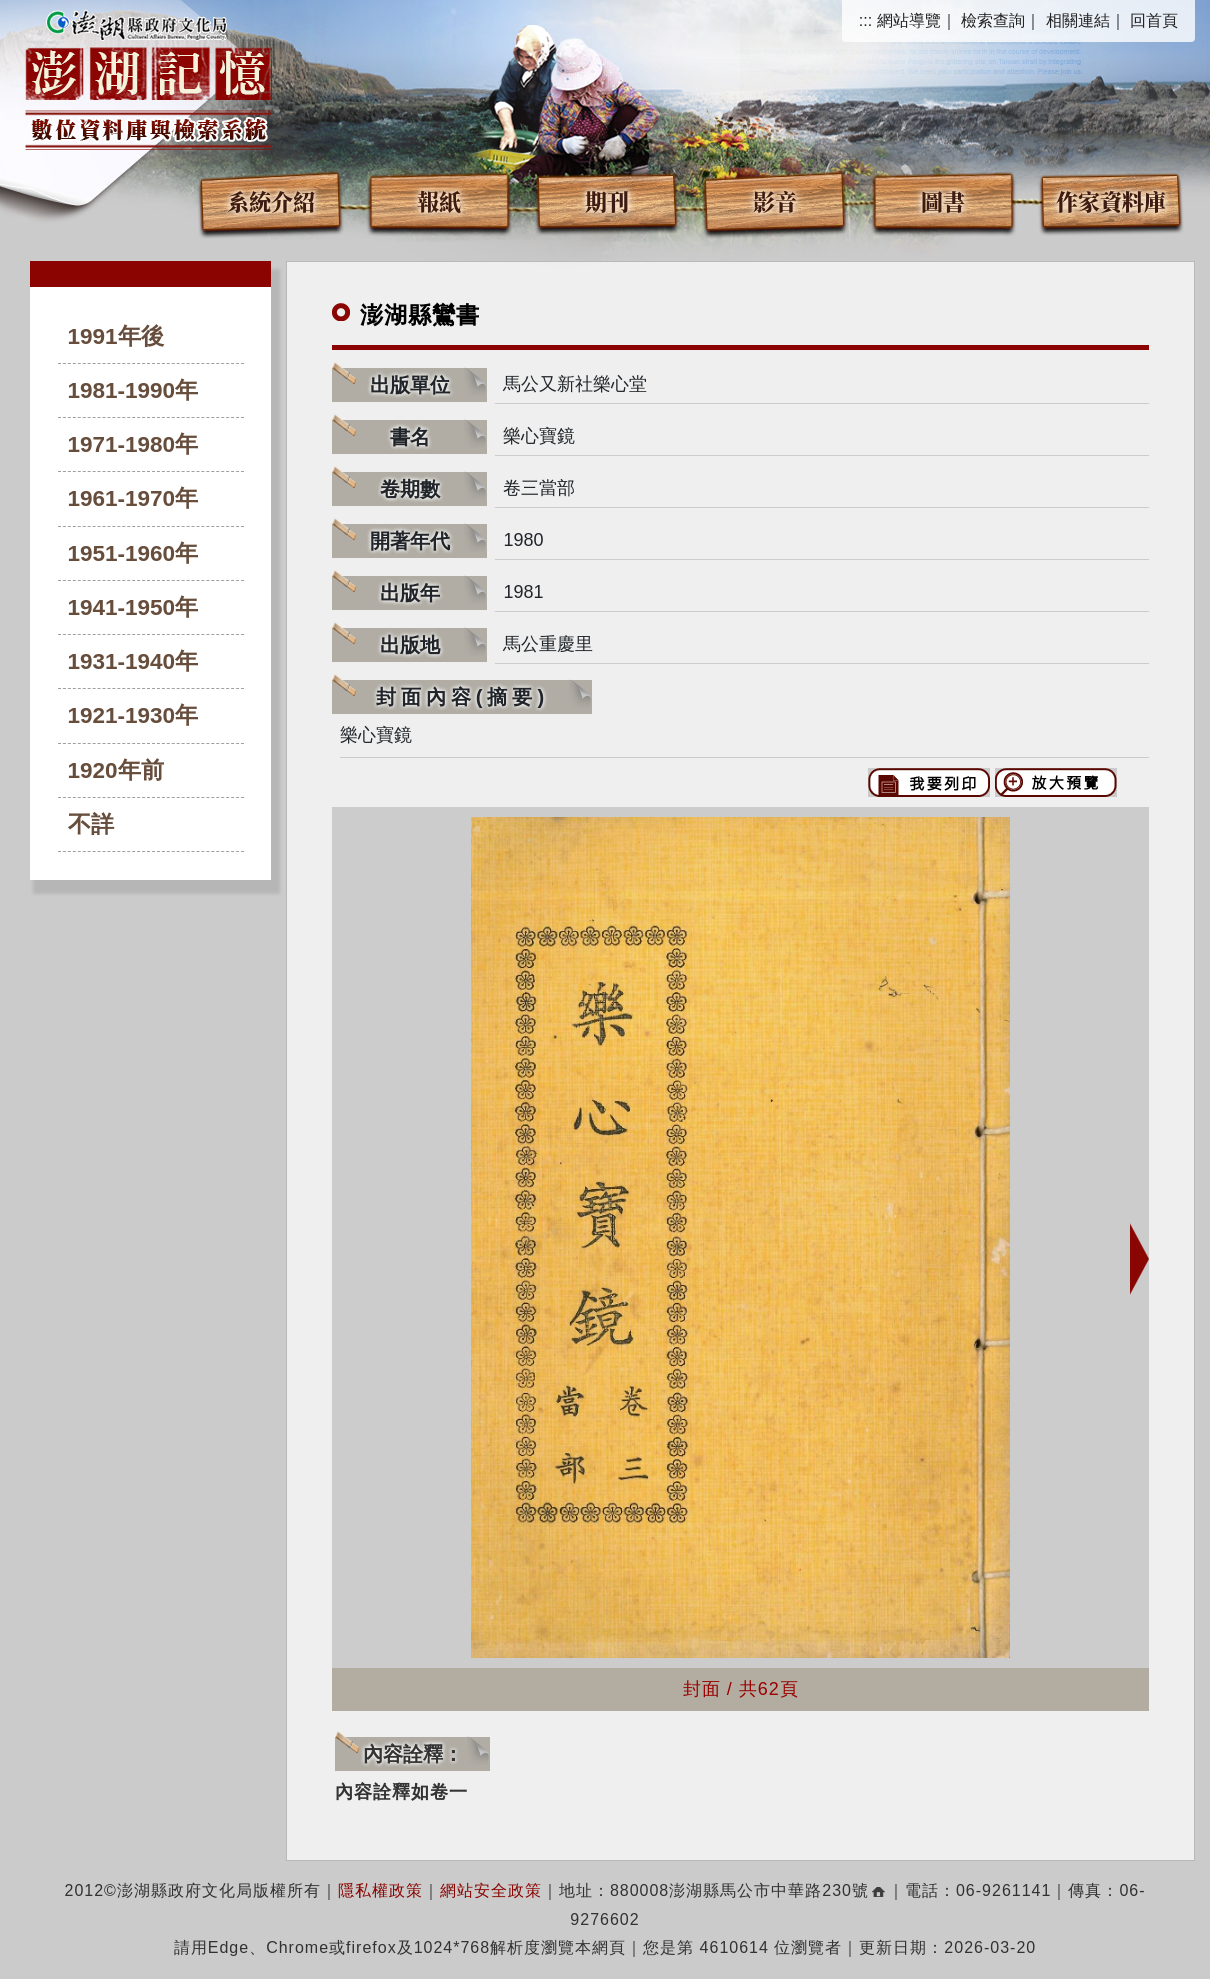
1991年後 (116, 336)
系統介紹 (271, 200)
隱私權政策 (380, 1890)
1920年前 (116, 770)
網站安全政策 (491, 1890)
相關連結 (1078, 20)
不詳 (91, 824)
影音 (775, 200)
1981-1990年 (133, 390)
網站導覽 (909, 20)
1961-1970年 (133, 498)
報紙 (439, 200)
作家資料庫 (1111, 200)
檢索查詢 (993, 20)
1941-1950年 (133, 607)
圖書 (943, 200)
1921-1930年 (133, 715)
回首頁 (1154, 20)
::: (865, 20)
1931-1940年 (133, 661)
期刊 (607, 200)
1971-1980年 (133, 444)
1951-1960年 (133, 553)
